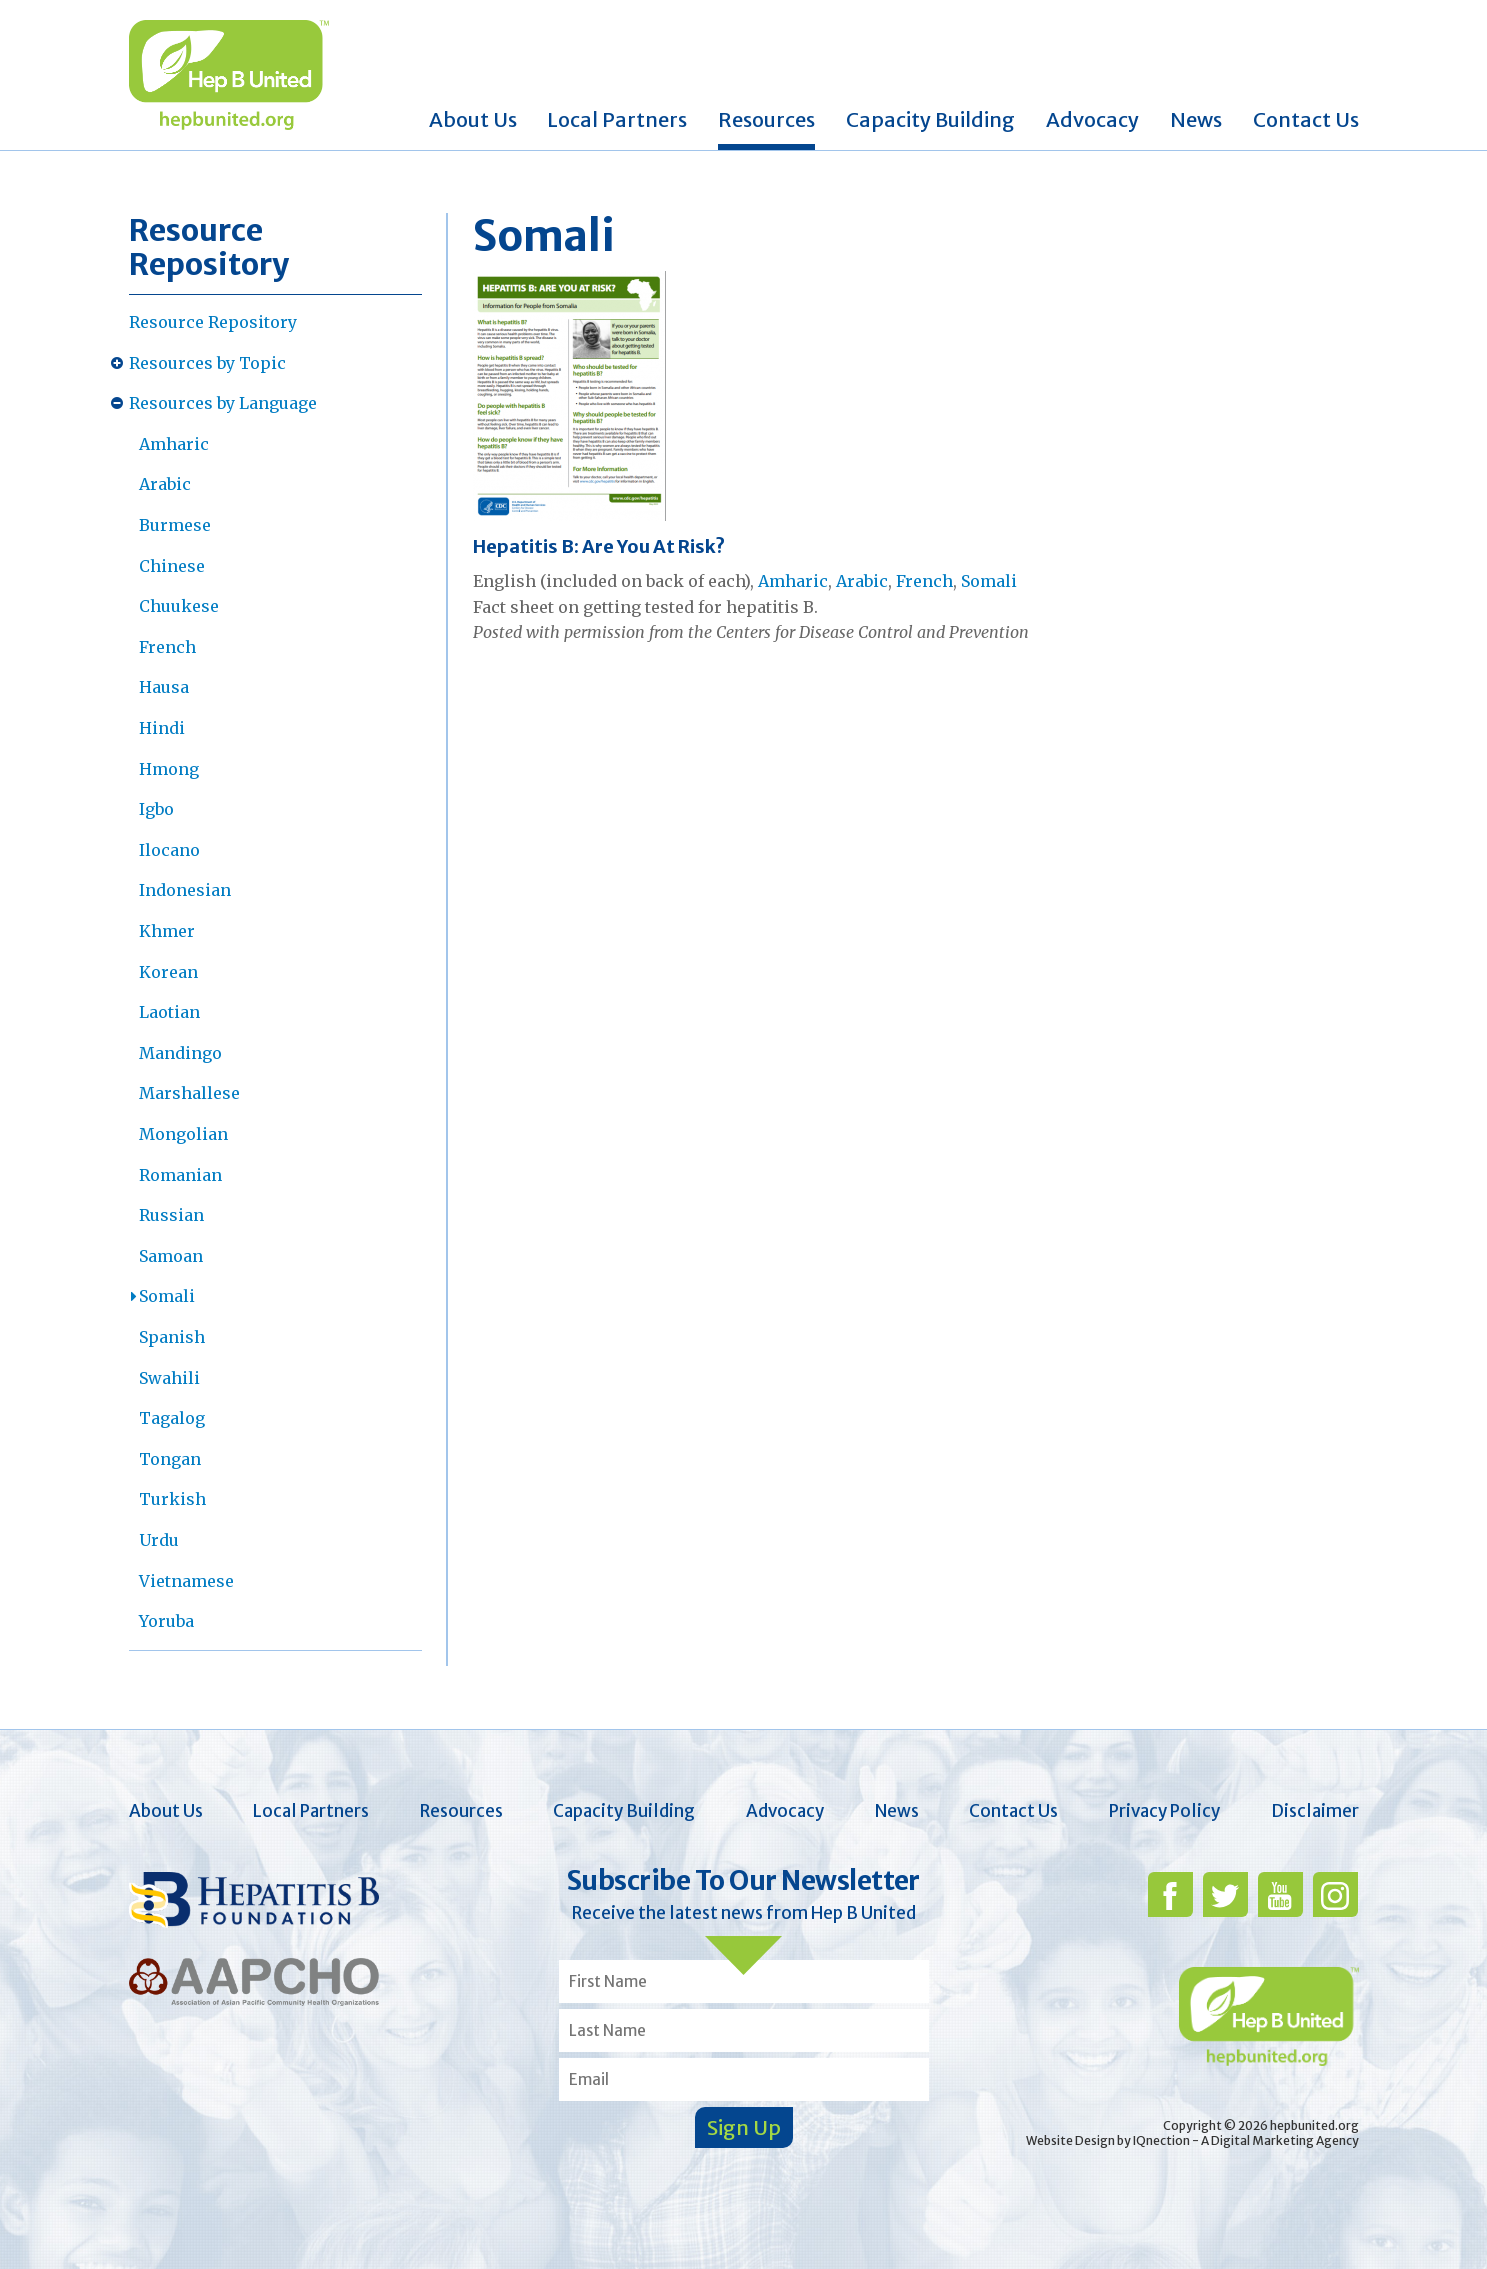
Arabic (165, 484)
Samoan (171, 1256)
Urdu (159, 1540)
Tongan (170, 1459)
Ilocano (169, 850)
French (167, 647)
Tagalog (172, 1418)
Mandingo (180, 1053)
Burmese (175, 525)
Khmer (167, 931)
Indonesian (185, 890)
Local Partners (617, 119)
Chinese (172, 566)
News (1196, 119)
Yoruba (166, 1621)
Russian (171, 1215)
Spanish (172, 1337)
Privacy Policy (1164, 1811)
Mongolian (183, 1134)
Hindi (162, 728)
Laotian (169, 1012)
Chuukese (179, 606)
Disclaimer (1315, 1811)
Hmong (169, 769)
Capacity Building (930, 119)
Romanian (180, 1175)
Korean (168, 972)
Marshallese (189, 1093)
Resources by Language (223, 403)
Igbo (156, 809)
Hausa (164, 687)
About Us (473, 119)
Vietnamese (186, 1581)
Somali (167, 1296)
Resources (766, 119)
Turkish (172, 1499)
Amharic (174, 444)
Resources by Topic (207, 363)
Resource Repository (213, 322)
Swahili (169, 1378)
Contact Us (1306, 119)
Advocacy (1092, 119)
